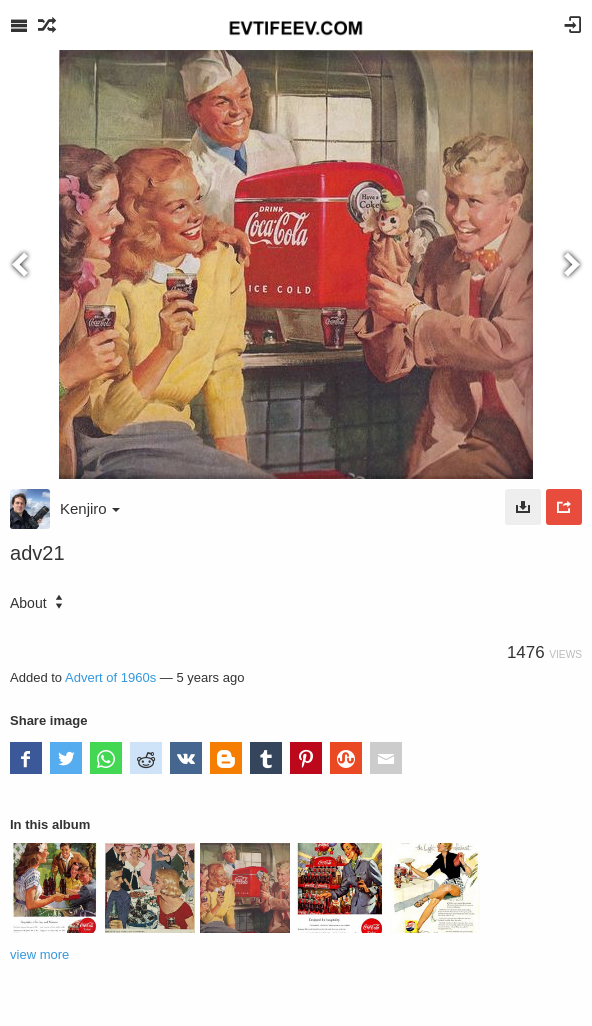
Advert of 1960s (110, 677)
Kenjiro (90, 508)
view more (39, 954)
